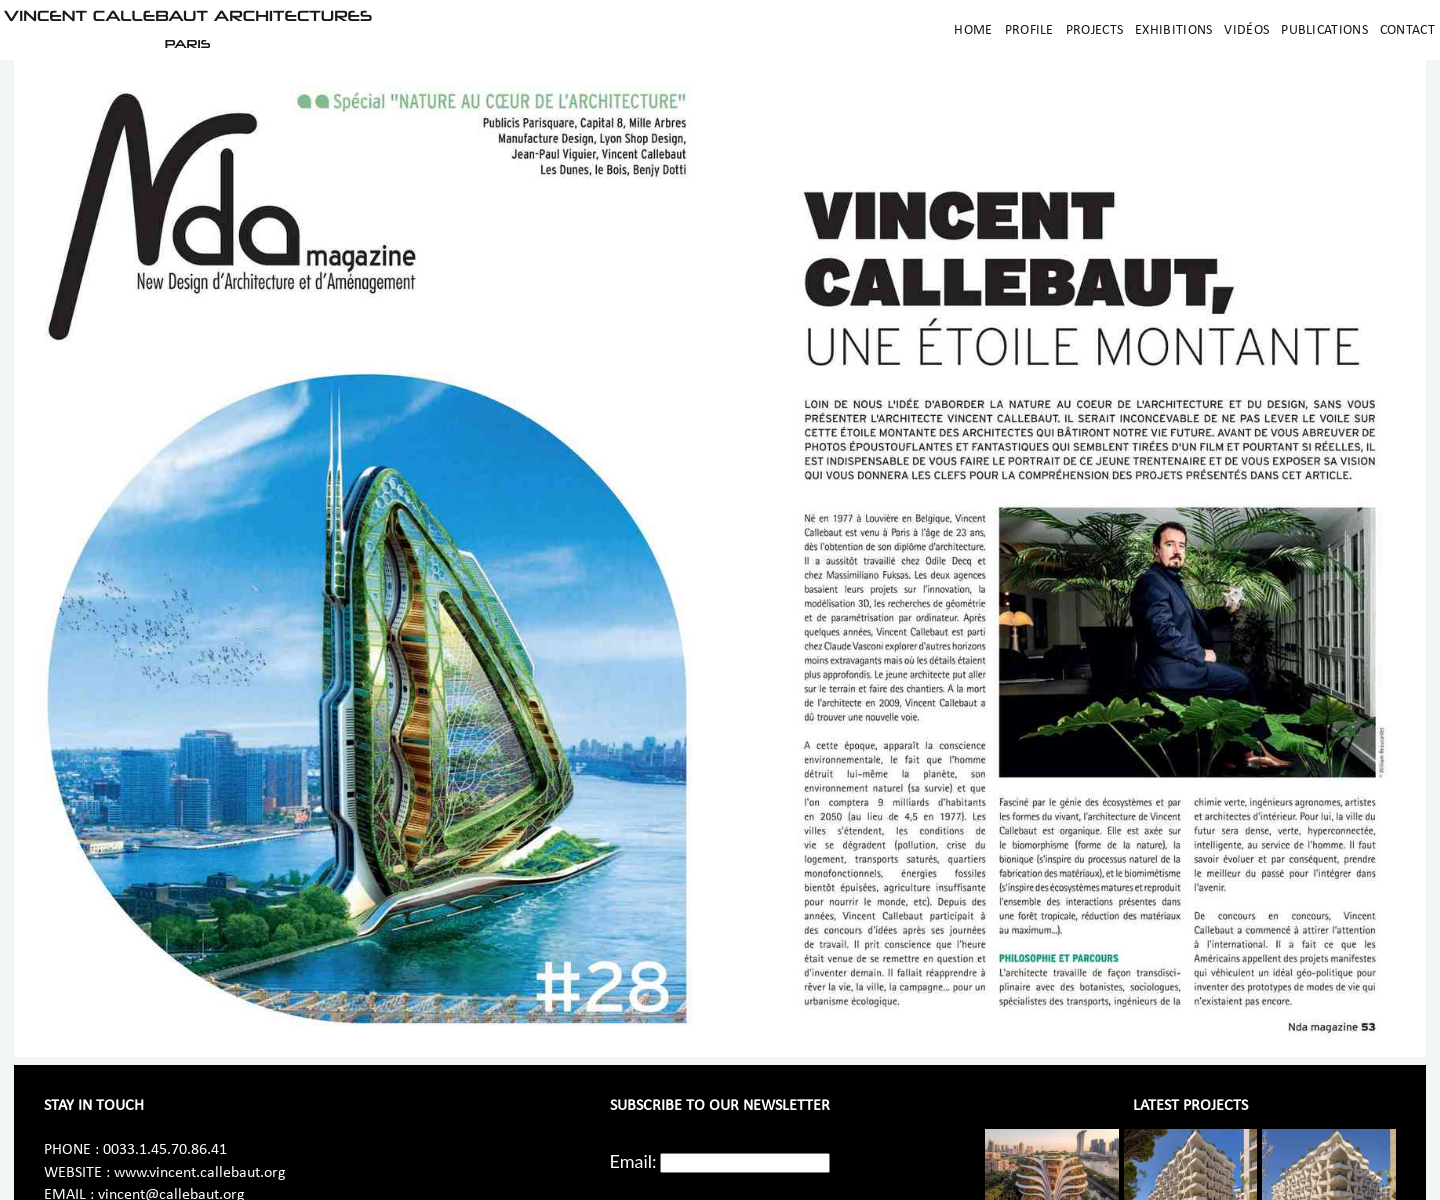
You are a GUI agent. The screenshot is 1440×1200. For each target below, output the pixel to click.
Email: (633, 1161)
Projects (1094, 30)
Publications (1324, 30)
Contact (1407, 30)
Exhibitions (1173, 30)
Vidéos (1246, 30)
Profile (1029, 30)
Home (973, 30)
